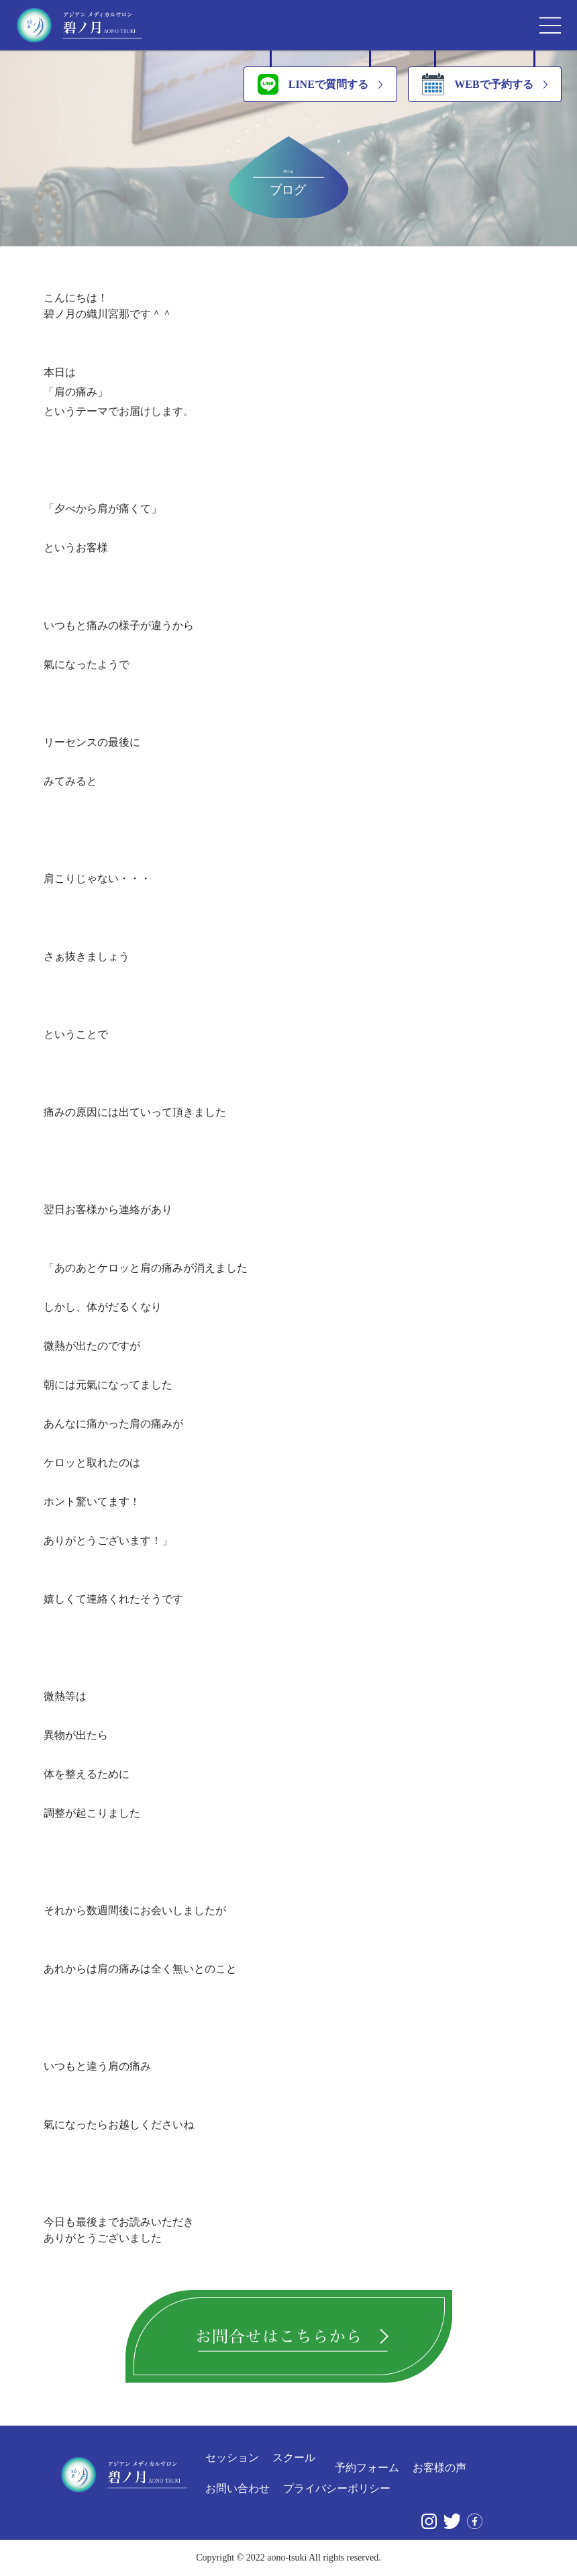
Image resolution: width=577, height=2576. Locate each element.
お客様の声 (439, 2468)
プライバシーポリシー (336, 2488)
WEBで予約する (477, 84)
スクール (293, 2457)
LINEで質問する (313, 84)
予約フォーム (367, 2468)
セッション (232, 2457)
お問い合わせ (237, 2488)
